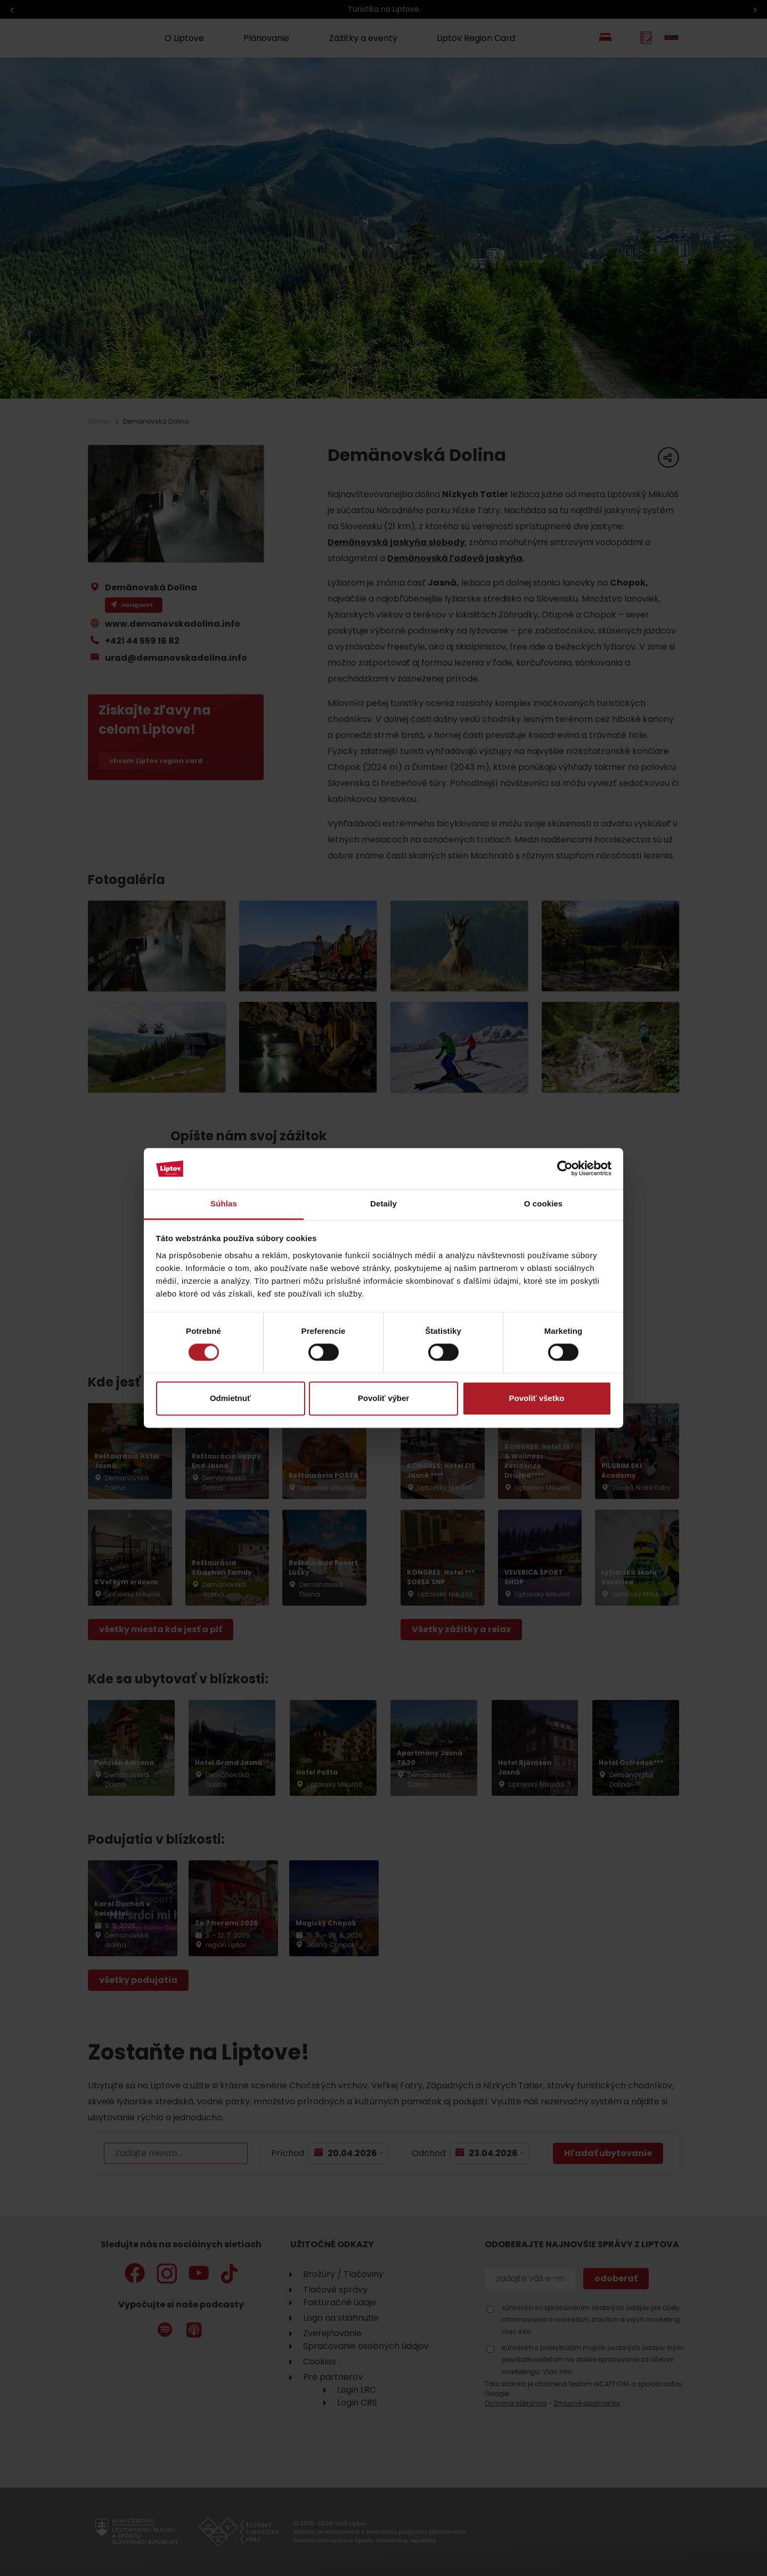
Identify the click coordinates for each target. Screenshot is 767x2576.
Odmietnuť (230, 1398)
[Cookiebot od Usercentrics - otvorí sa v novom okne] (564, 1169)
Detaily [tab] (383, 1203)
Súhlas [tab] (223, 1203)
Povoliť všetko (537, 1398)
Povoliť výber (383, 1398)
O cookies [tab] (543, 1203)
